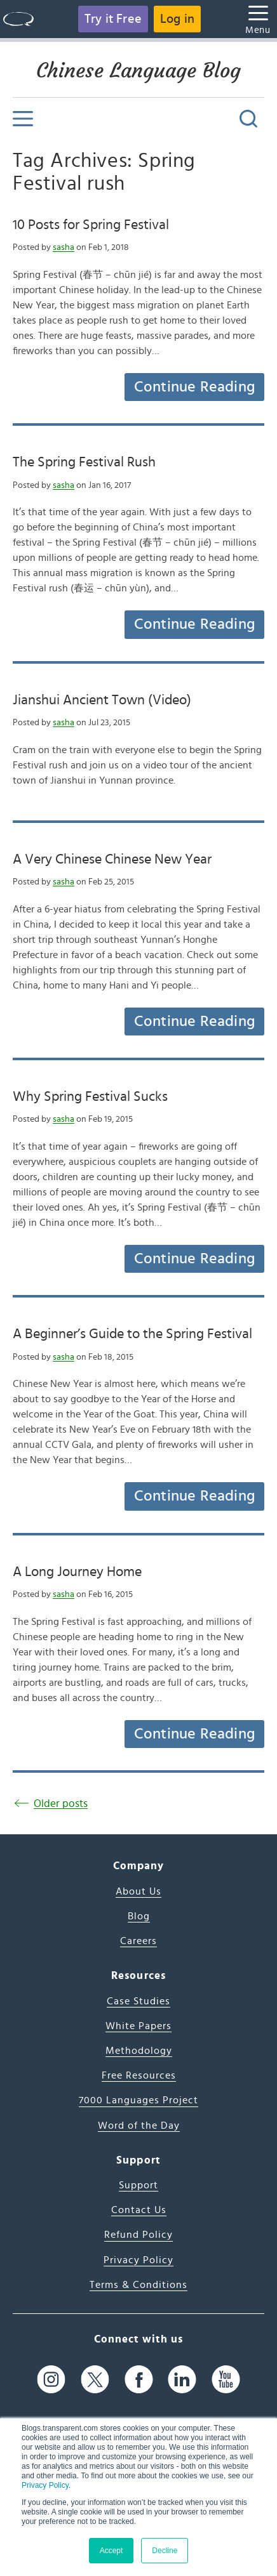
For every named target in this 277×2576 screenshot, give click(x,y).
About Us (138, 1891)
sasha (63, 247)
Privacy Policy (45, 2485)
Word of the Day (139, 2125)
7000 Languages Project (138, 2100)
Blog (139, 1916)
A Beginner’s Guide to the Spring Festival (132, 1334)
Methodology (138, 2051)
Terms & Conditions (138, 2285)
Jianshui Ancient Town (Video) (102, 700)
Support (138, 2185)
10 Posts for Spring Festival (91, 225)
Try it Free (113, 19)
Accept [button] (111, 2550)
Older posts (61, 1803)
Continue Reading (194, 387)
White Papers (138, 2026)
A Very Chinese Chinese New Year (112, 859)
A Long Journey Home (77, 1572)
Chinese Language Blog (138, 70)
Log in (177, 19)
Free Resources (139, 2075)
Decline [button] (164, 2550)
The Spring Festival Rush (84, 462)
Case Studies (138, 2001)
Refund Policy (138, 2235)
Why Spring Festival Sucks (90, 1096)
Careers (138, 1941)
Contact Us (138, 2210)
